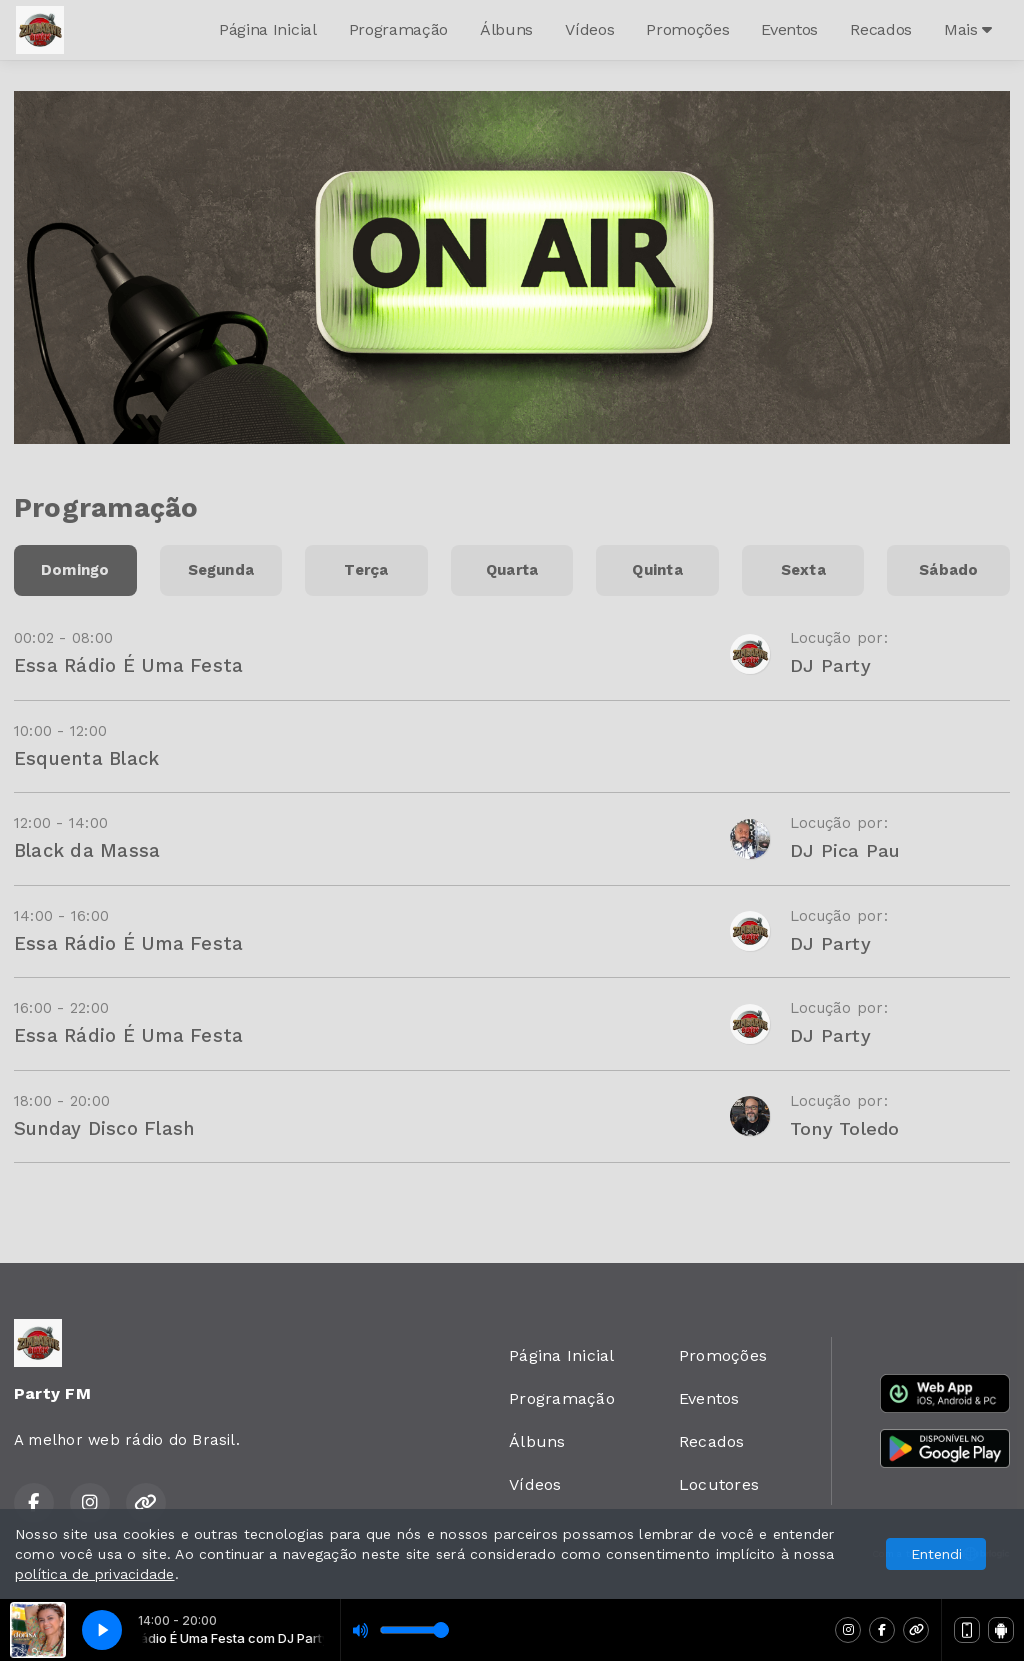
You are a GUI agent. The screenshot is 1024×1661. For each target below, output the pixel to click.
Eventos (789, 29)
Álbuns (506, 29)
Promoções (687, 29)
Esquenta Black (86, 758)
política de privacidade (95, 1574)
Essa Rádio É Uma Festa (128, 665)
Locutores (719, 1484)
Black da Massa (87, 850)
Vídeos (589, 29)
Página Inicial (268, 29)
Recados (881, 29)
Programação (398, 29)
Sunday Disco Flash (104, 1128)
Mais (968, 29)
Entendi (936, 1554)
